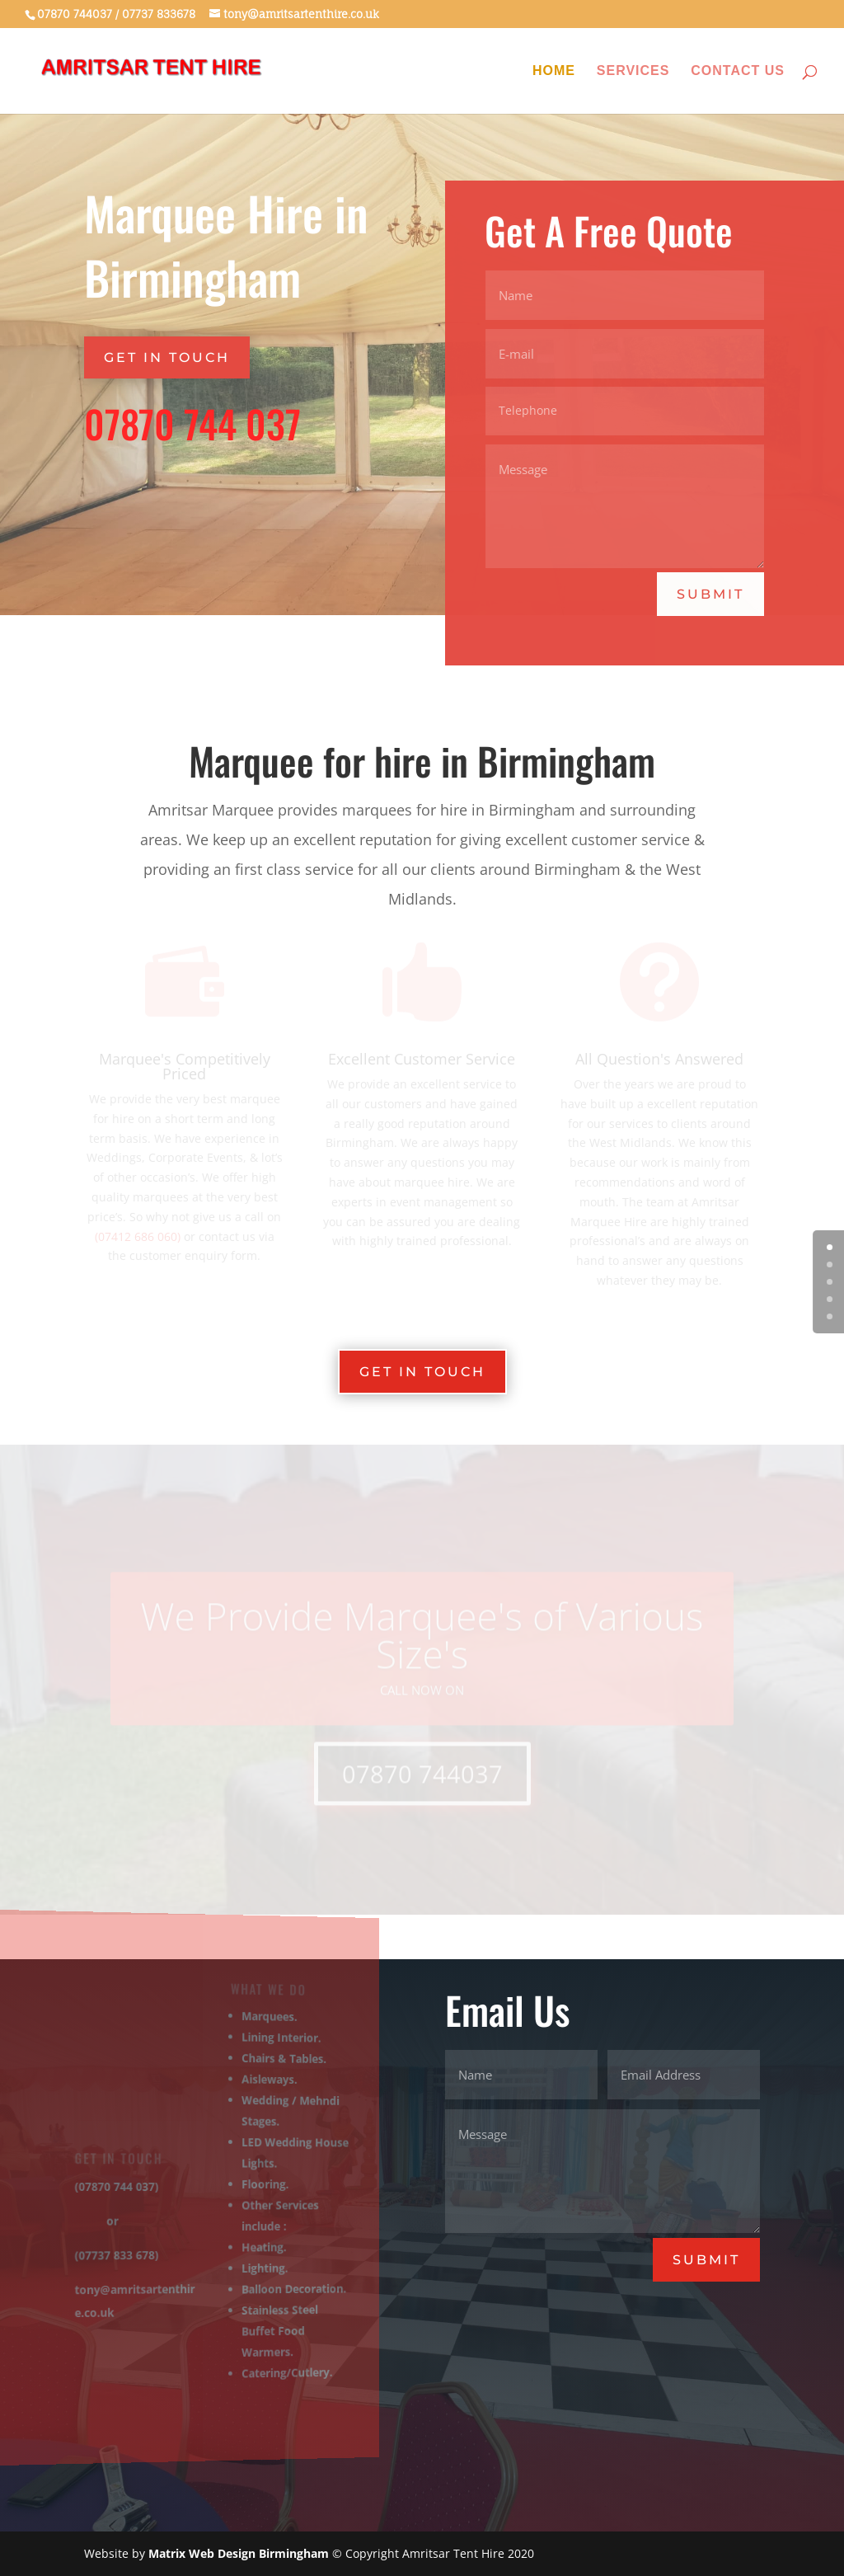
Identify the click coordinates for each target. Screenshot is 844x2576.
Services (633, 71)
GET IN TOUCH (167, 357)
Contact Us (738, 71)
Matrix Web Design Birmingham (238, 2553)
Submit (711, 593)
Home (553, 71)
